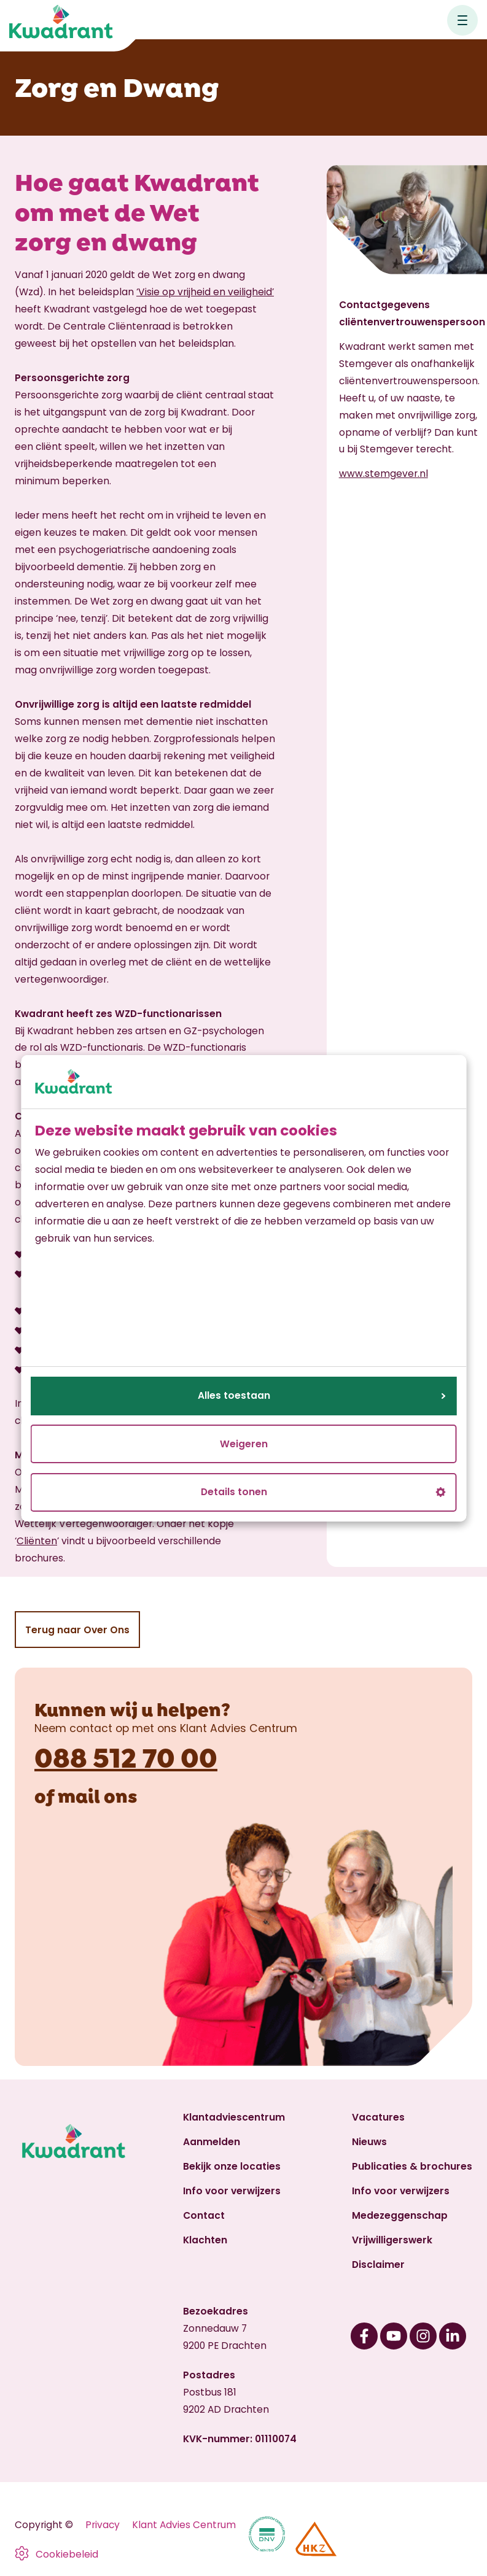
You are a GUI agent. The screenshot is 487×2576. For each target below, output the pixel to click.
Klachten (205, 2240)
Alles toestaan (322, 1395)
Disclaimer (378, 2264)
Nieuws (369, 2141)
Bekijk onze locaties (232, 2166)
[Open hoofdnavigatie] (462, 20)
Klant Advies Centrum (184, 2524)
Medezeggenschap (400, 2215)
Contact (204, 2215)
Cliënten (37, 1540)
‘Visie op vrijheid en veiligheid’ (205, 291)
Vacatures (378, 2117)
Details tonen (323, 1491)
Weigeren (244, 1443)
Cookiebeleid (67, 2554)
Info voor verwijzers (232, 2190)
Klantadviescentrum (234, 2117)
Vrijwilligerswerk (392, 2240)
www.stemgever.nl (383, 473)
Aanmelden (211, 2141)
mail (79, 1795)
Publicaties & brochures (412, 2166)
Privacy (102, 2524)
